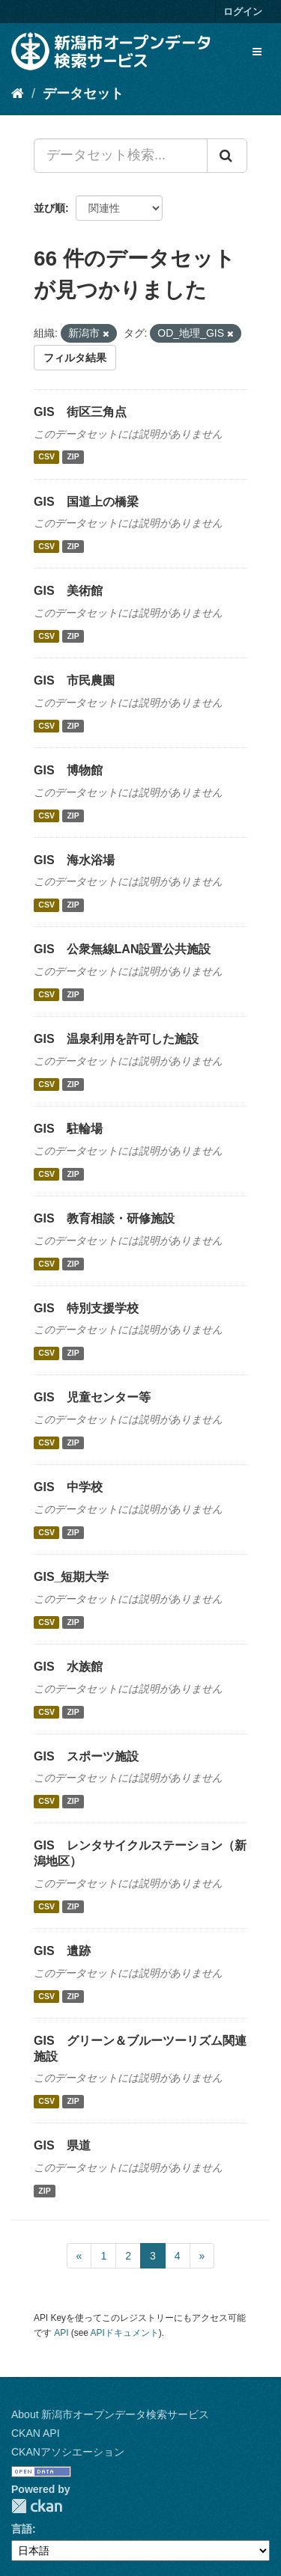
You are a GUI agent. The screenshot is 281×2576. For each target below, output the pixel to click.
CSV (46, 457)
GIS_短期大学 (71, 1576)
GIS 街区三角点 (80, 412)
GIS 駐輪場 (68, 1128)
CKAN (36, 2506)
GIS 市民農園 (74, 680)
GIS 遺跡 (62, 1951)
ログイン (242, 11)
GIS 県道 (62, 2145)
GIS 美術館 (68, 590)
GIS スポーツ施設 (86, 1756)
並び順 (49, 208)
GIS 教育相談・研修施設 (104, 1218)
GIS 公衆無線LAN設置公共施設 (122, 949)
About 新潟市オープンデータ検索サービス (110, 2414)
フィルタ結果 (74, 358)
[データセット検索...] (121, 155)
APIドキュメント (125, 2333)
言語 (21, 2529)
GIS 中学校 (68, 1487)
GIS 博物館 (68, 770)
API (61, 2333)
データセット (83, 93)
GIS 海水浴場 (74, 860)
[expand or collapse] (257, 52)
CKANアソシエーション (67, 2452)
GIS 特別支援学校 (86, 1308)
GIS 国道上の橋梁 (86, 501)
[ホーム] (17, 93)
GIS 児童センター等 (92, 1397)
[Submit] (227, 155)
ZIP (73, 457)
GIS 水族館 (68, 1666)
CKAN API (35, 2433)
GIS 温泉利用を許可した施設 (116, 1038)
